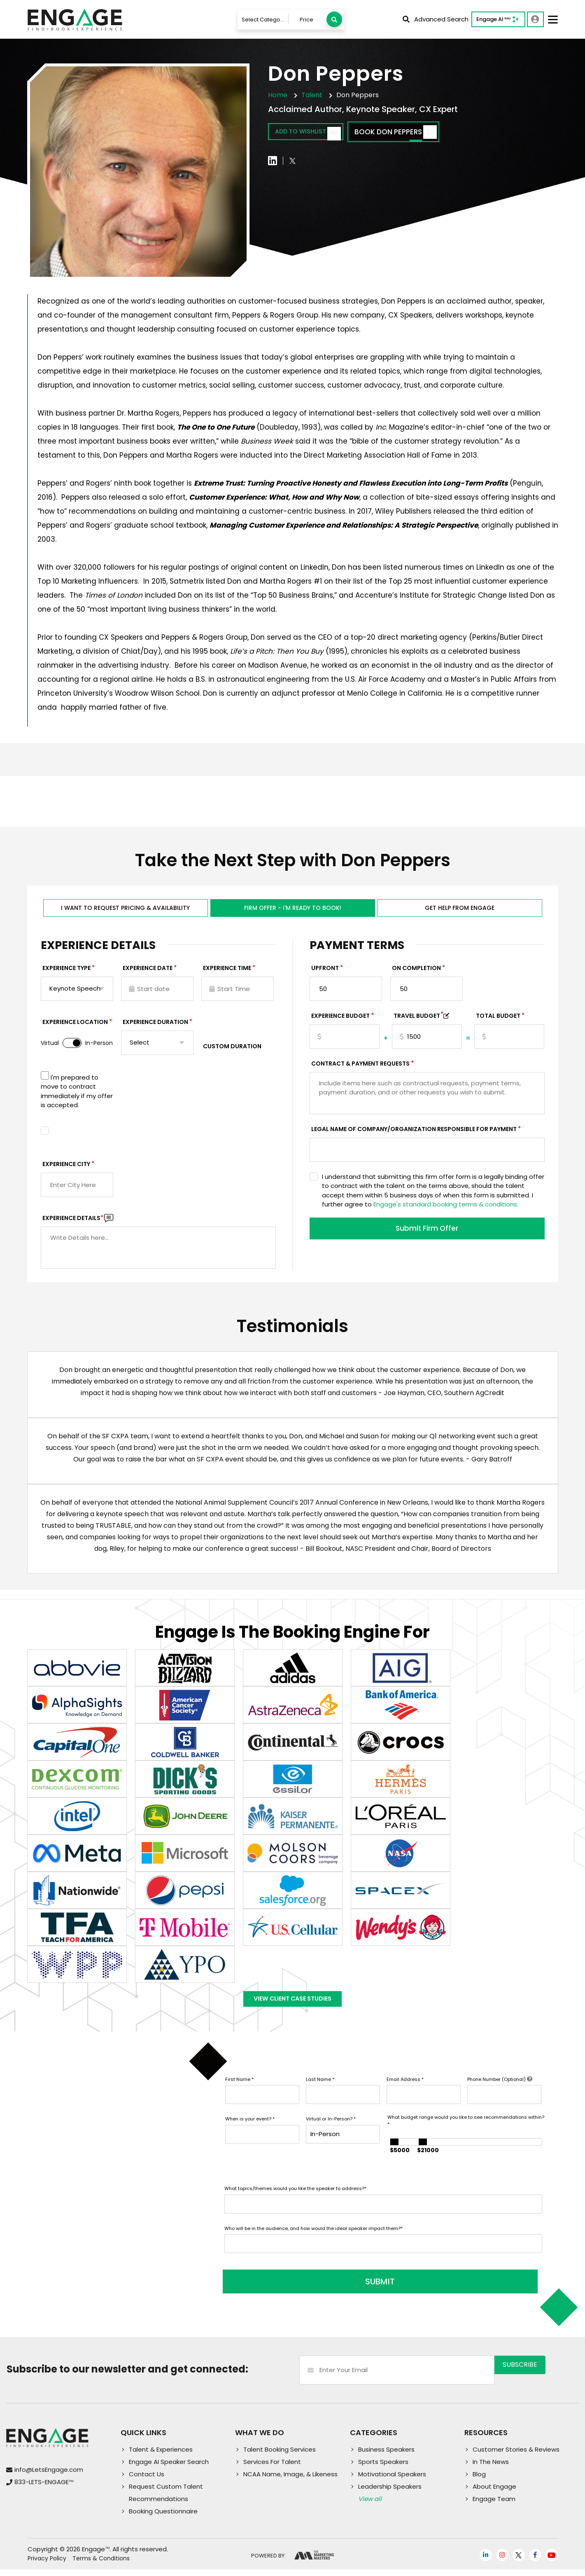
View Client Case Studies (292, 2007)
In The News (491, 2468)
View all (370, 2505)
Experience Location (75, 1026)
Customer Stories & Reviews (516, 2456)
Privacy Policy (47, 2565)
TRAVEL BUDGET (418, 1020)
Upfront (325, 972)
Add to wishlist (315, 133)
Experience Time (227, 972)
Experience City (66, 1168)
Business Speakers (386, 2456)
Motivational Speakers (392, 2480)
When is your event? (250, 2131)
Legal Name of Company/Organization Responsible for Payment (414, 1133)
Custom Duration (232, 1050)
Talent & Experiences (161, 2456)
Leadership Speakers (390, 2493)
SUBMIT (287, 2288)
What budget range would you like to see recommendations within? (465, 2133)
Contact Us (146, 2480)
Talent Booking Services (279, 2456)
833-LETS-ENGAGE (43, 2489)
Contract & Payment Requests (360, 1068)
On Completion (416, 972)
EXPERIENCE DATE (147, 972)
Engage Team (494, 2505)
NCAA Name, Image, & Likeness (290, 2480)
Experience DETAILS (72, 1222)
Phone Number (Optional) (499, 2091)
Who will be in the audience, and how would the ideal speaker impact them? (313, 2240)
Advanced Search (435, 19)
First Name (239, 2091)
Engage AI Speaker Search (169, 2468)
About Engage (494, 2493)
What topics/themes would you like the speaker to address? (295, 2201)
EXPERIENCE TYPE (66, 972)
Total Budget (498, 1020)
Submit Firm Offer (427, 1234)
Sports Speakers (383, 2468)
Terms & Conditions (101, 2565)
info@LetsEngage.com (48, 2476)
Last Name (320, 2091)
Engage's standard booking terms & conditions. (445, 1208)
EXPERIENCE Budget (340, 1020)
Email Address (405, 2091)
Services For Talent (272, 2468)
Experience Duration (155, 1026)
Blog (479, 2480)
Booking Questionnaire (163, 2517)
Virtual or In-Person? (331, 2131)
